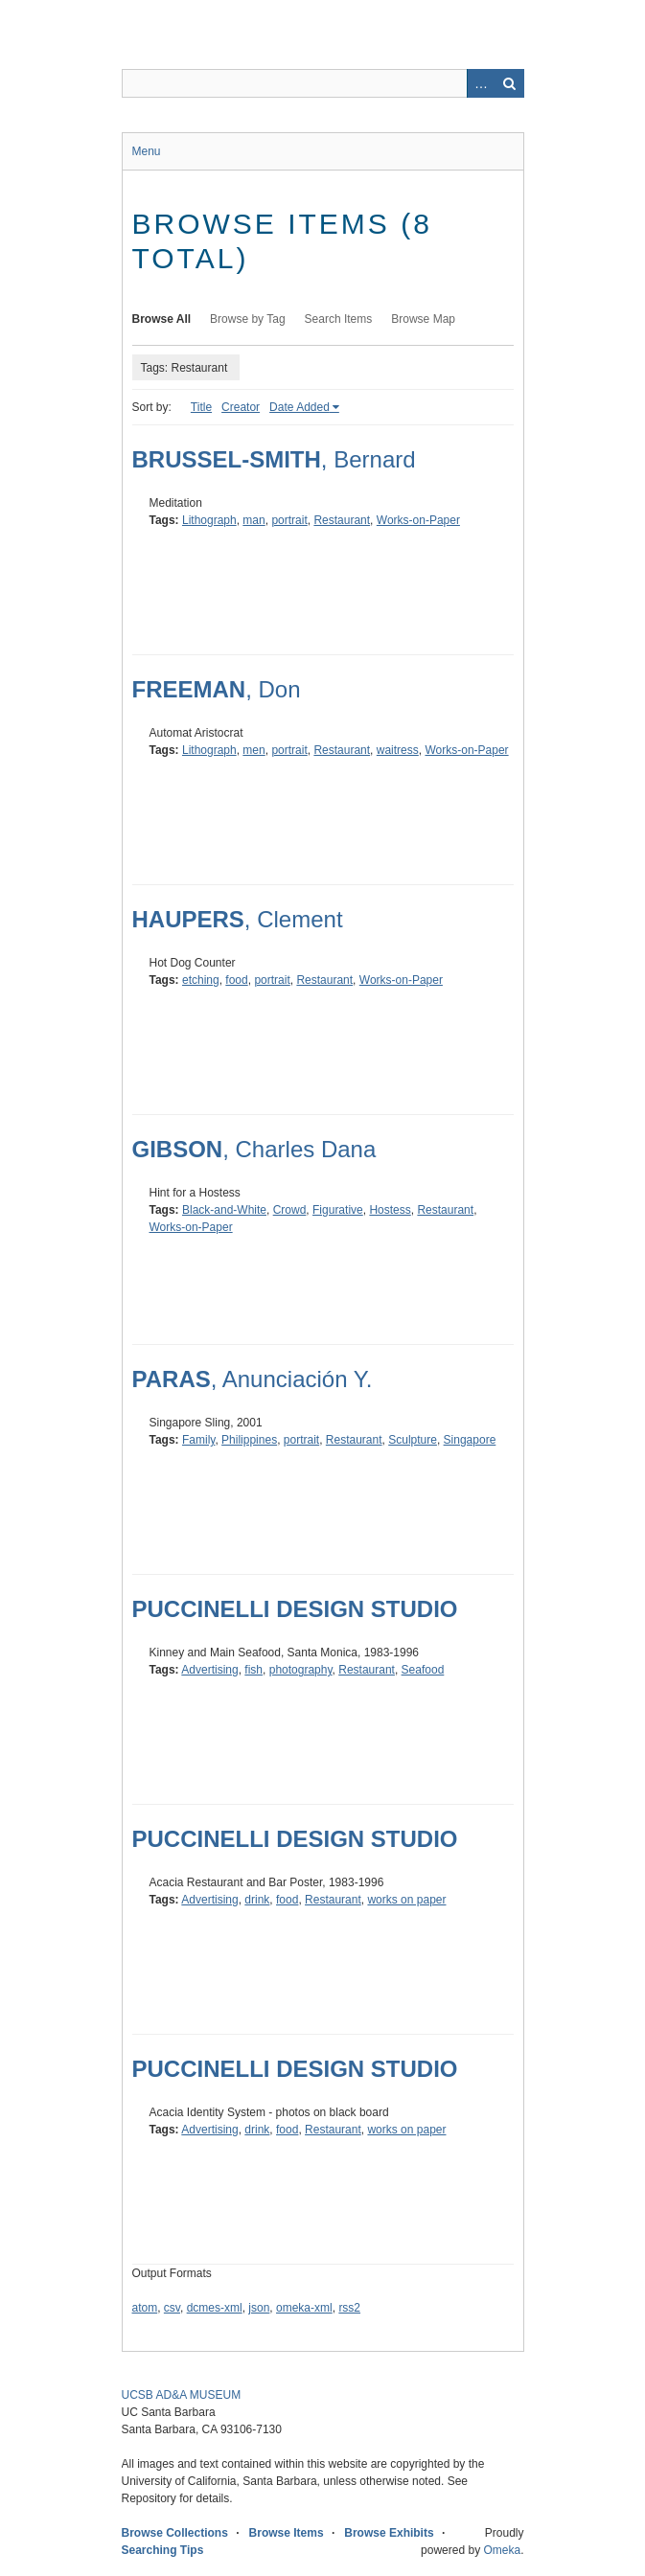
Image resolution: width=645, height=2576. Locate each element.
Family (198, 1440)
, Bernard (274, 459)
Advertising (209, 1669)
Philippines (249, 1440)
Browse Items (286, 2533)
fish (253, 1669)
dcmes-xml (214, 2307)
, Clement (237, 919)
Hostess (389, 1210)
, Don (216, 689)
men (253, 750)
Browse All (162, 319)
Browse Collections (175, 2533)
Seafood (423, 1669)
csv (172, 2307)
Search (509, 83)
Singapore (470, 1440)
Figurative (337, 1210)
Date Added (299, 407)
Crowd (290, 1210)
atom (145, 2307)
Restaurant (341, 520)
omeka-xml (304, 2307)
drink (256, 1899)
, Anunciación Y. (252, 1379)
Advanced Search (481, 83)
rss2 (349, 2307)
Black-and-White (224, 1210)
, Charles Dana (254, 1149)
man (253, 520)
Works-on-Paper (418, 520)
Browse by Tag (248, 319)
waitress (398, 750)
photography (301, 1669)
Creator (240, 407)
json (258, 2307)
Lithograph (209, 520)
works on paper (406, 1899)
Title (201, 407)
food (236, 980)
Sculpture (412, 1440)
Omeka (501, 2550)
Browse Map (423, 319)
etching (200, 980)
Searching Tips (163, 2550)
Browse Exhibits (388, 2533)
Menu (146, 151)
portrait (289, 520)
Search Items (339, 319)
